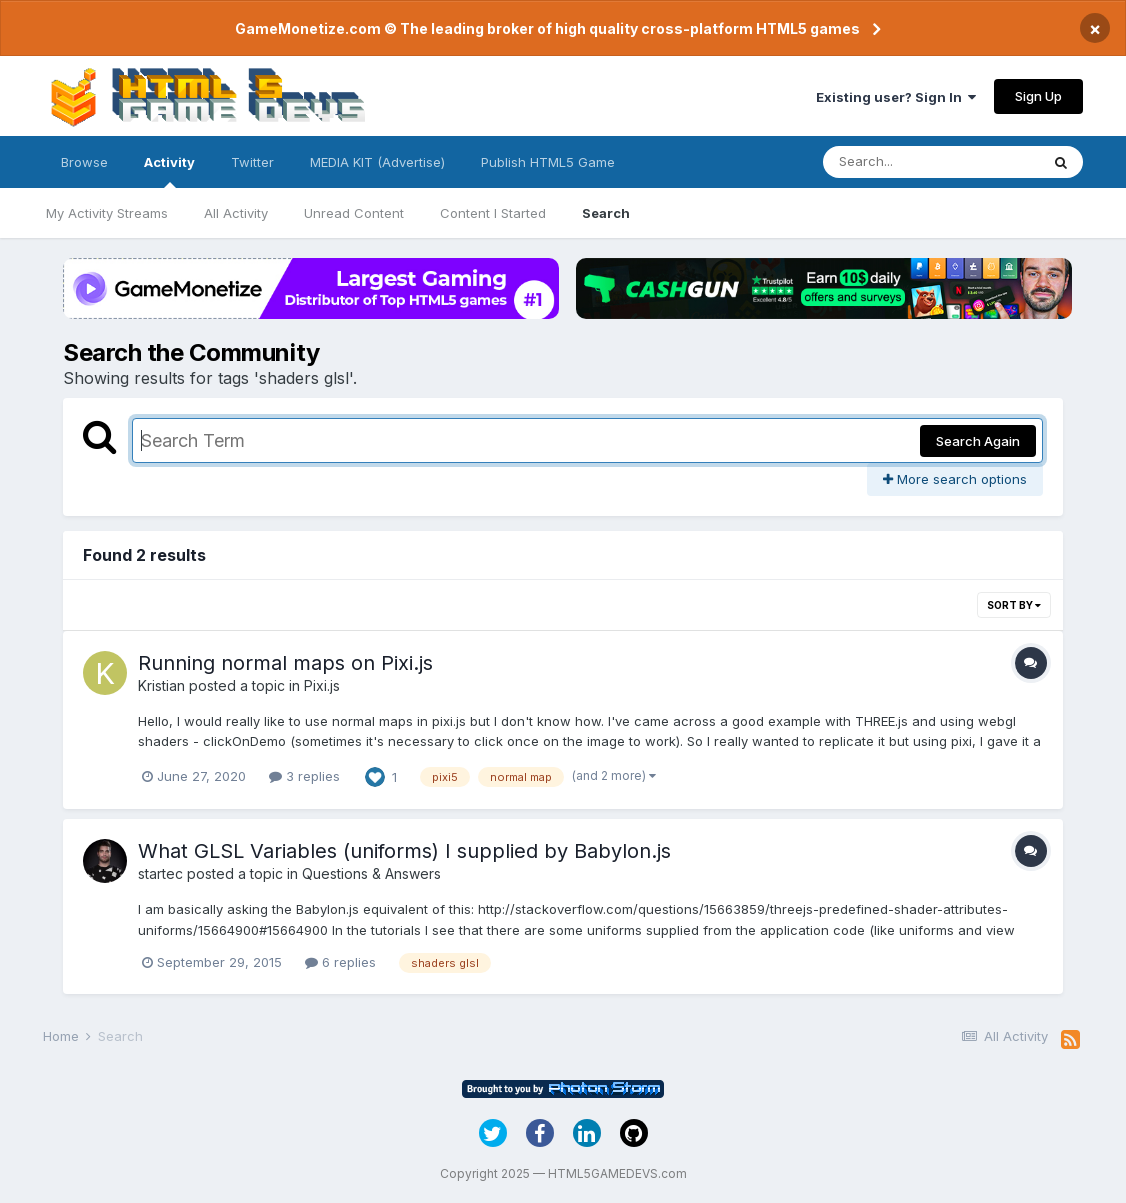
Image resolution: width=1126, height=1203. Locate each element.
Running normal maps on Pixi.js (285, 663)
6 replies (340, 962)
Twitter (252, 162)
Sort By (1014, 605)
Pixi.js (322, 685)
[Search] (931, 162)
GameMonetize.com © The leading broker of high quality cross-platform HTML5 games (547, 28)
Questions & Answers (371, 873)
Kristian (161, 685)
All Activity (236, 213)
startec (160, 873)
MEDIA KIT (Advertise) (377, 162)
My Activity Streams (107, 213)
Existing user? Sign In (896, 97)
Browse (84, 162)
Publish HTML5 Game (548, 162)
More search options (955, 479)
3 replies (304, 776)
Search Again (978, 441)
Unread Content (354, 213)
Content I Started (493, 213)
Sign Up (1038, 96)
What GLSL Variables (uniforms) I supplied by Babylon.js (404, 851)
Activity (169, 171)
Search (606, 213)
